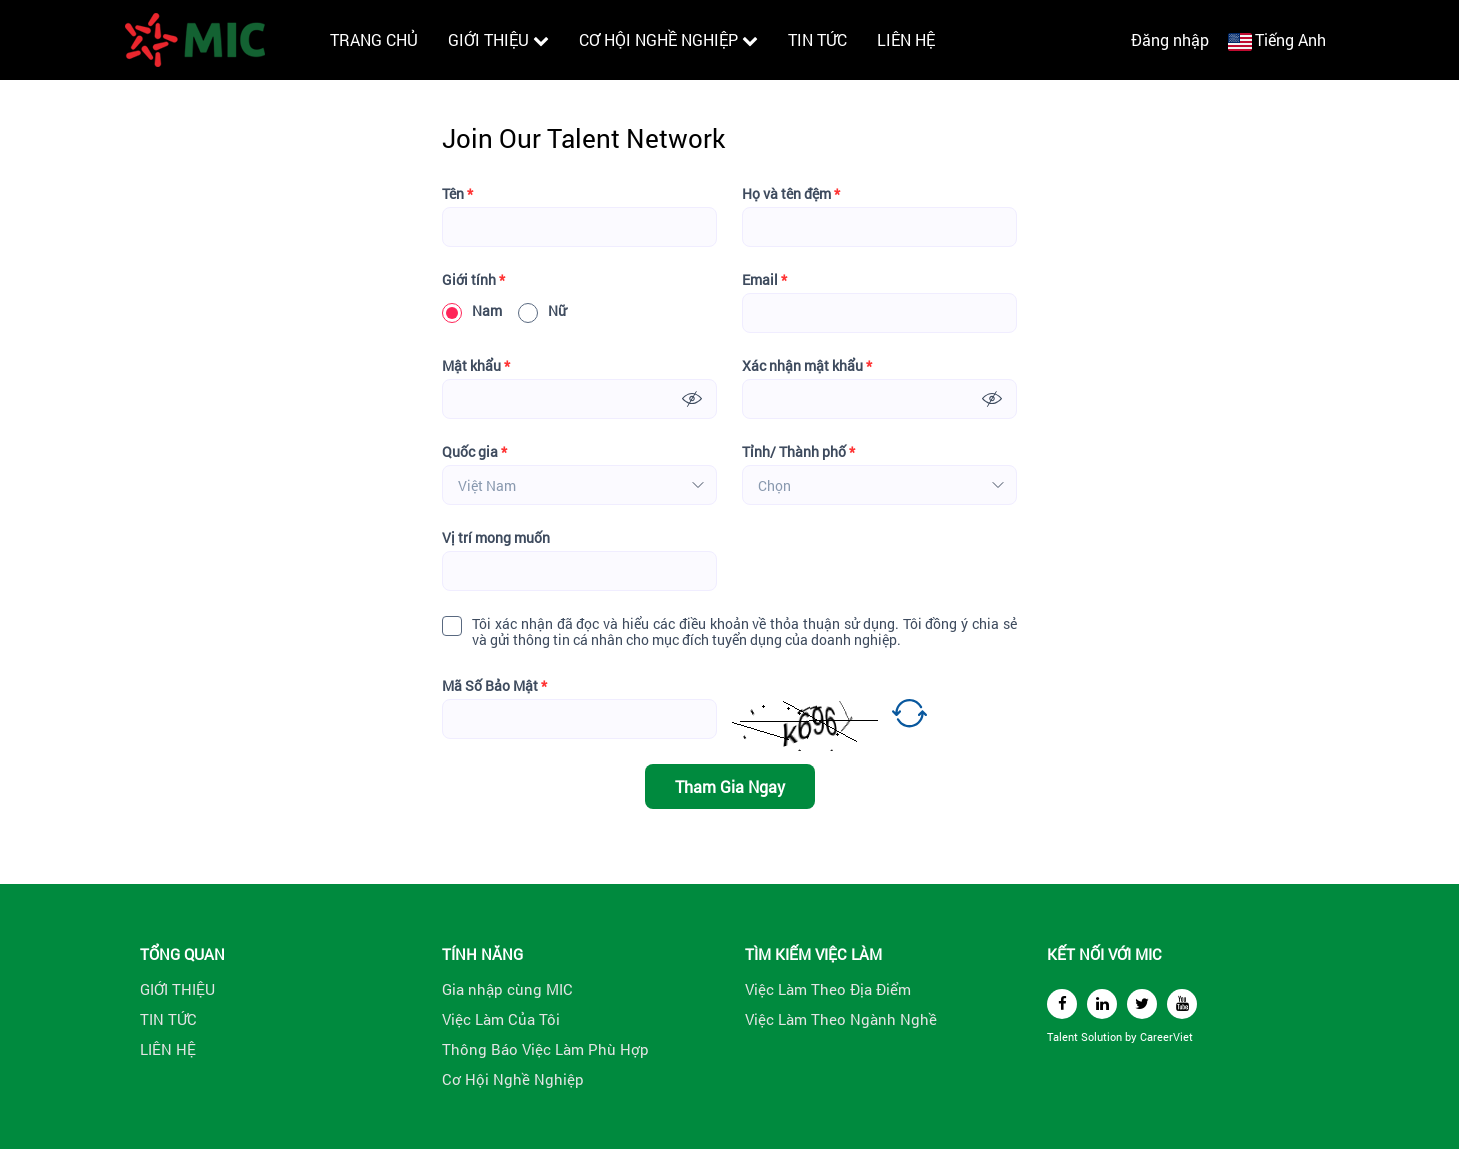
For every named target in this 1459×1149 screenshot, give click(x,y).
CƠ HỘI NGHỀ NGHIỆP (668, 39)
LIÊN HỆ (906, 39)
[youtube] (1182, 1004)
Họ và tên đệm (791, 194)
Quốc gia (474, 452)
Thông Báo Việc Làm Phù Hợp (545, 1049)
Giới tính (473, 280)
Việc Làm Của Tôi (501, 1019)
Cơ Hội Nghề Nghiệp (513, 1079)
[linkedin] (1102, 1004)
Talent (1064, 1036)
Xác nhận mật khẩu (807, 366)
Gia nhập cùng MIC (507, 989)
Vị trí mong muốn (496, 538)
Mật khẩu (476, 366)
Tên (457, 194)
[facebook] (1062, 1004)
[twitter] (1142, 1004)
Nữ (542, 311)
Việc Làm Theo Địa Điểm (828, 989)
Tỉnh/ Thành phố (798, 452)
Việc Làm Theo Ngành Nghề (841, 1019)
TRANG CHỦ (374, 39)
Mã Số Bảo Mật (494, 686)
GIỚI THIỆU (498, 39)
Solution (1103, 1036)
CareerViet (1166, 1036)
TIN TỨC (817, 39)
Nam (472, 311)
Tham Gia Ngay (730, 786)
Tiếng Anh (1290, 39)
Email (764, 280)
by (1132, 1036)
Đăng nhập (1170, 39)
